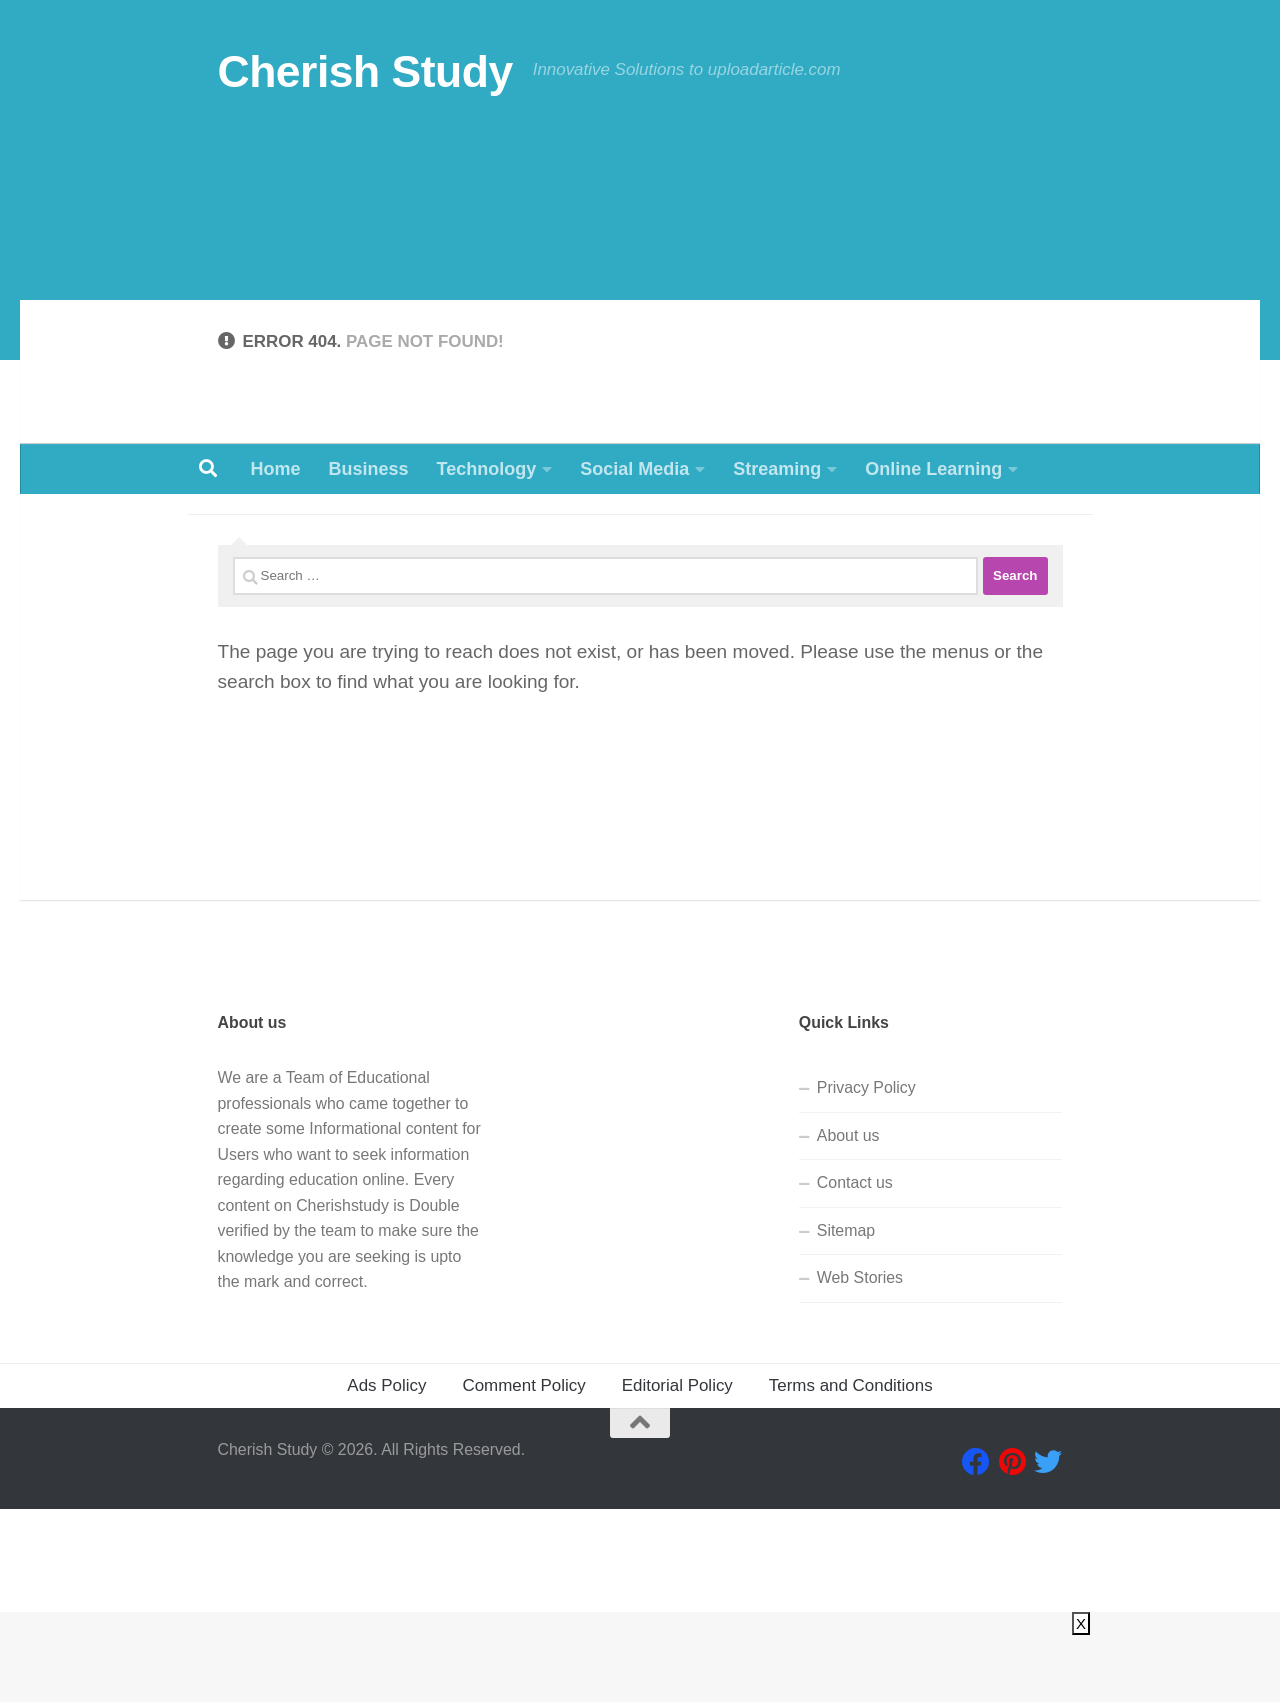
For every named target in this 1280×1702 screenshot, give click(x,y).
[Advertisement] (640, 294)
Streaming (777, 469)
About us (848, 1328)
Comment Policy (523, 1578)
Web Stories (860, 1471)
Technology (487, 469)
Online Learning (933, 469)
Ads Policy (386, 1578)
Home (276, 469)
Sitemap (846, 1423)
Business (369, 469)
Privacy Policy (866, 1281)
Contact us (855, 1376)
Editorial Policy (677, 1578)
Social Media (634, 469)
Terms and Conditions (851, 1578)
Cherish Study (365, 71)
